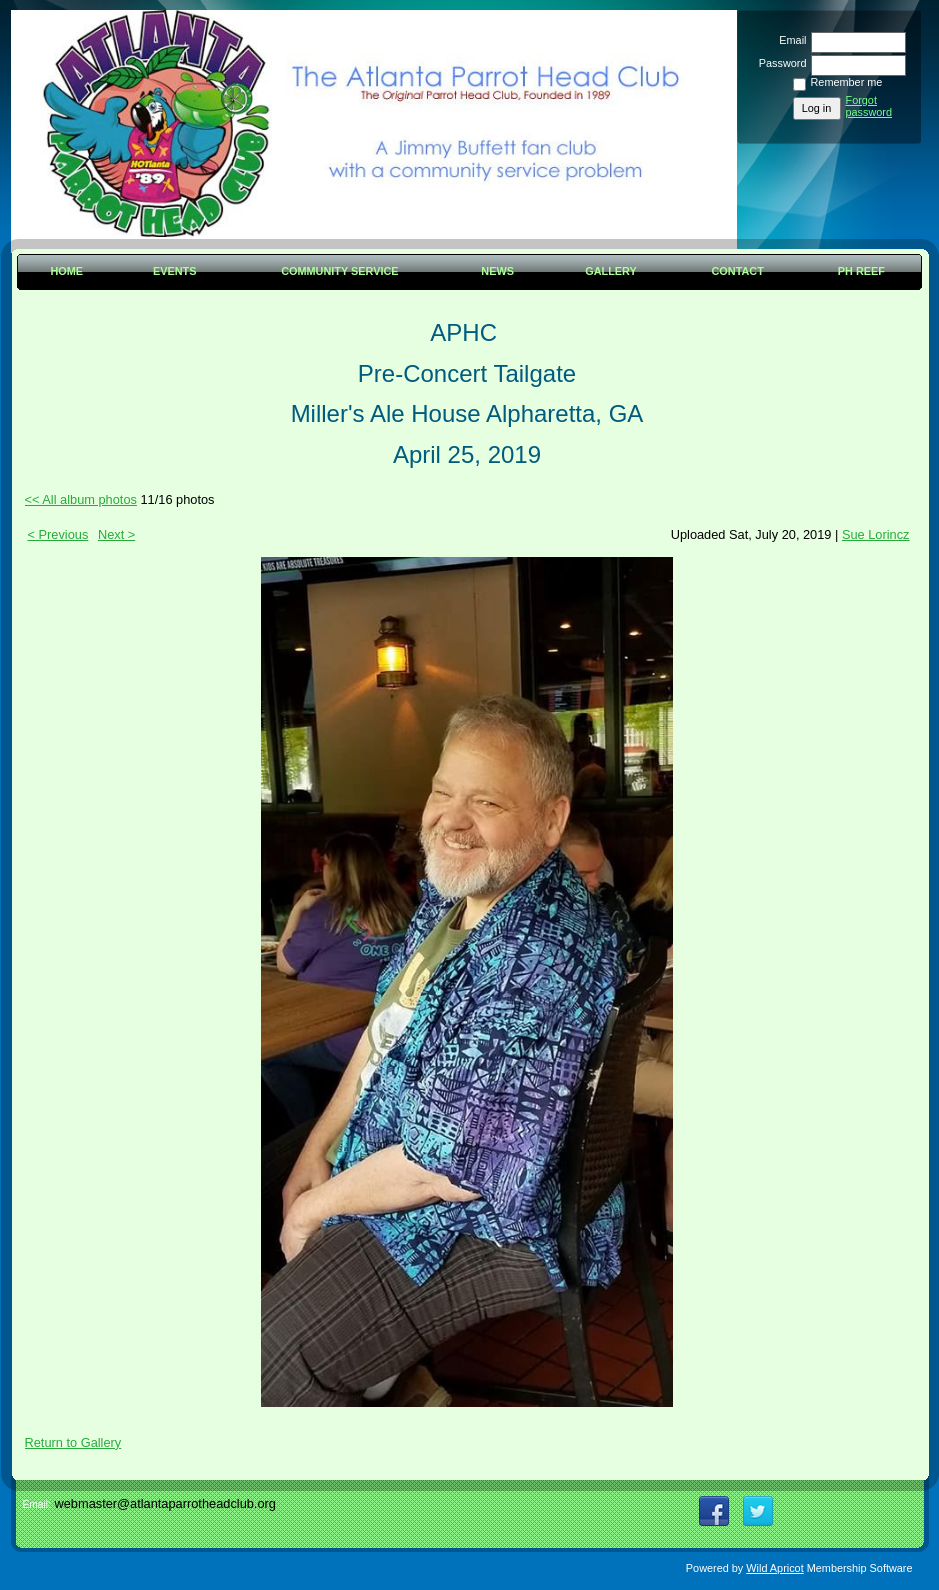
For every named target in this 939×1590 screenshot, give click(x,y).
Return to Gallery (73, 1442)
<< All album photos (81, 499)
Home (66, 271)
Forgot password (869, 106)
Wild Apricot (774, 1568)
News (497, 271)
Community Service (339, 271)
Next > (116, 534)
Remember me (847, 82)
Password (778, 63)
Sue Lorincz (876, 534)
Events (175, 271)
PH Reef (861, 271)
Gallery (611, 271)
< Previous (58, 534)
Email (789, 40)
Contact (738, 271)
